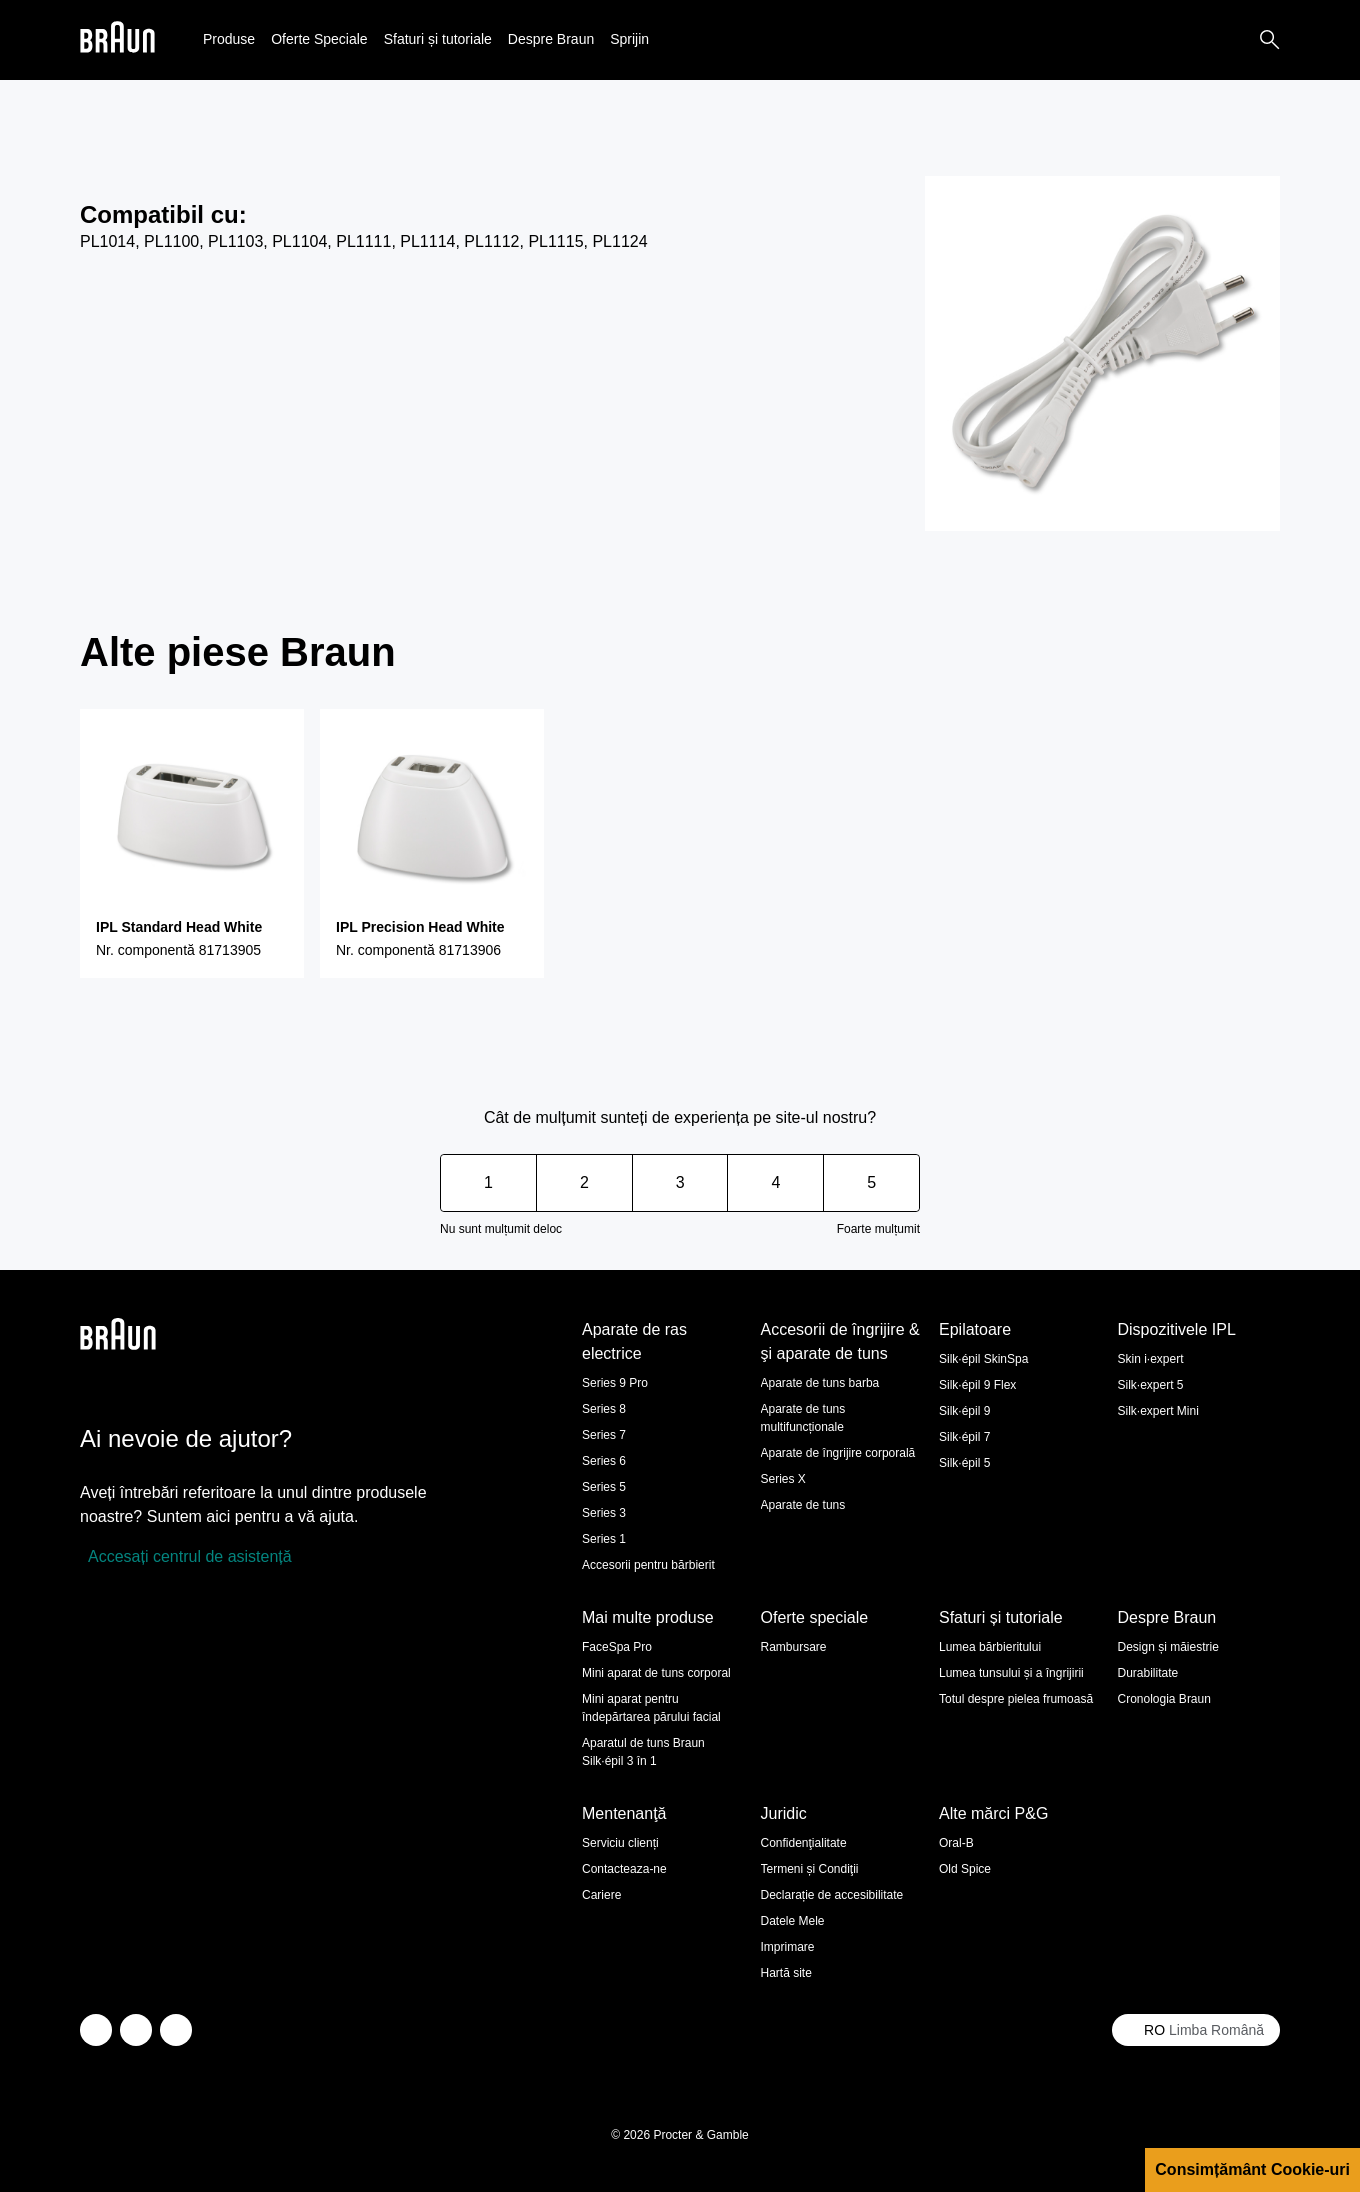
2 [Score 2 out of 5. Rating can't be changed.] (584, 1182)
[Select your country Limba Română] (1196, 2030)
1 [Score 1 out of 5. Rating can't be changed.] (488, 1182)
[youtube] (176, 2030)
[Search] (1270, 40)
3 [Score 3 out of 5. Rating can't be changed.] (680, 1182)
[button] (229, 39)
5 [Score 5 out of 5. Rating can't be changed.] (871, 1182)
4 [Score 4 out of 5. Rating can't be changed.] (775, 1182)
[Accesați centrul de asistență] (186, 1557)
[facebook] (136, 2030)
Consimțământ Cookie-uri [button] (1252, 2169)
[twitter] (96, 2030)
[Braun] (117, 40)
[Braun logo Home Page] (117, 40)
